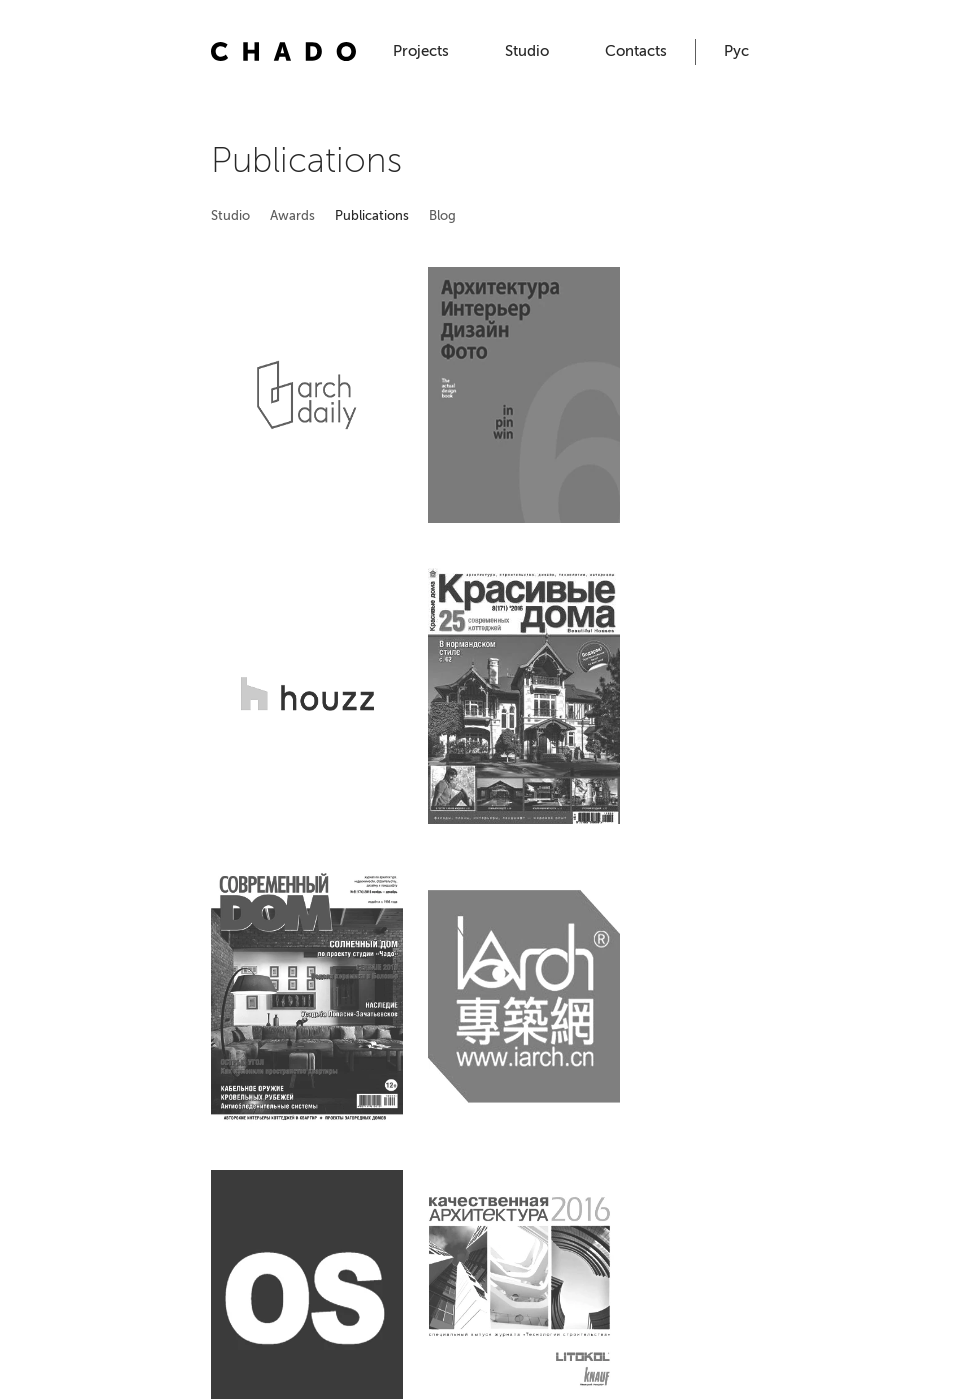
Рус (736, 51)
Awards (292, 215)
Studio (527, 51)
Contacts (636, 51)
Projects (421, 51)
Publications (372, 215)
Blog (442, 215)
